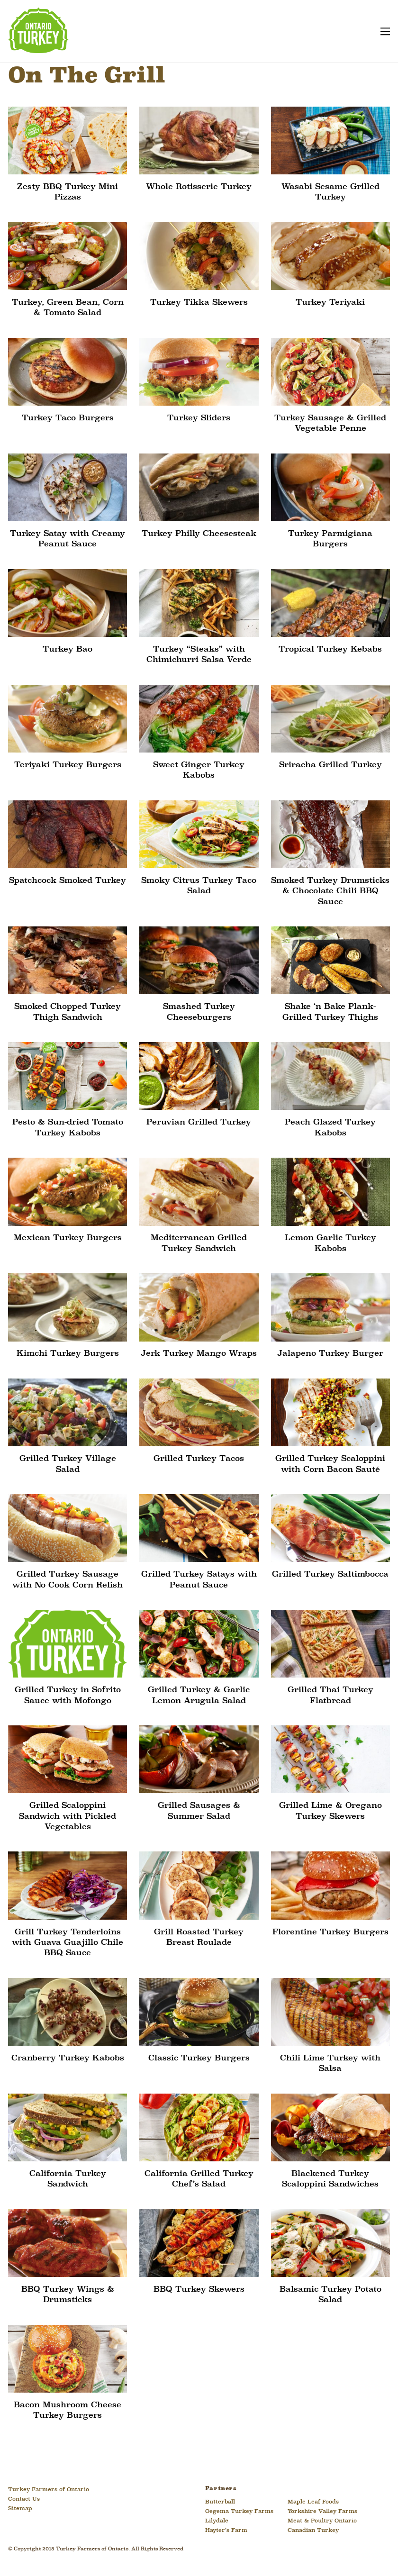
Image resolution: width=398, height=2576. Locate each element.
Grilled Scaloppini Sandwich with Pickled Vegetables (67, 1816)
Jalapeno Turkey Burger (330, 1354)
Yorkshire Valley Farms (322, 2512)
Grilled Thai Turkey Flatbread (330, 1696)
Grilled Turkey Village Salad (67, 1464)
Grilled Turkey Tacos (199, 1459)
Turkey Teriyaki (330, 302)
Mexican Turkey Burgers (68, 1238)
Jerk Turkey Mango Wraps (199, 1354)
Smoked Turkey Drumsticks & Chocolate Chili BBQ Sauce (330, 891)
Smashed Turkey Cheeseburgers (199, 1012)
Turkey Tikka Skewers (199, 302)
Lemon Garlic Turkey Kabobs (330, 1244)
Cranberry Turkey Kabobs (67, 2059)
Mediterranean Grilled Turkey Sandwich (199, 1244)
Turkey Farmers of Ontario (48, 2490)
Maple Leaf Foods (313, 2502)
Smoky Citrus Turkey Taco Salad (198, 886)
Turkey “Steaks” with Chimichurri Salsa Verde (199, 655)
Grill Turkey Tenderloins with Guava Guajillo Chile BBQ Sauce (67, 1942)
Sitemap (20, 2509)
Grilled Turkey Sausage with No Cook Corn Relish (67, 1580)
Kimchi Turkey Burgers (68, 1354)
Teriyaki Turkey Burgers (67, 765)
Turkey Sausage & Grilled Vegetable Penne (330, 423)
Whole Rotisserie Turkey (199, 187)
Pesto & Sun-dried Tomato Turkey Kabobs (67, 1128)
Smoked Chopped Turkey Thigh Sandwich (67, 1012)
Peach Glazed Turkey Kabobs (330, 1128)
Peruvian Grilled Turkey (198, 1123)
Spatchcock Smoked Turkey (67, 881)
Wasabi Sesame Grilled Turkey (330, 192)
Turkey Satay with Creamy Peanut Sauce (67, 539)
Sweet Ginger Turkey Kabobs (198, 770)
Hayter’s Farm (226, 2531)
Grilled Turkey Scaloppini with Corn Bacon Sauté (330, 1464)
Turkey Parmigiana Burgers (330, 539)
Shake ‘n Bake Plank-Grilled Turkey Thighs (330, 1012)
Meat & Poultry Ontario (322, 2521)
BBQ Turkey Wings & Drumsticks (67, 2295)
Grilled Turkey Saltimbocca (330, 1575)
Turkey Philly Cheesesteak (199, 534)
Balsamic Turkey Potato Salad (330, 2295)
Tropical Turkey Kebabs (330, 649)
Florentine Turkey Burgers (330, 1932)
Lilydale (216, 2521)
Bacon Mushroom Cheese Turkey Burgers (67, 2411)
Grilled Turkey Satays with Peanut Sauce (199, 1580)
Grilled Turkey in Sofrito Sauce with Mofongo (68, 1696)
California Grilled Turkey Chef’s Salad (199, 2179)
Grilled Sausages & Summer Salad (199, 1811)
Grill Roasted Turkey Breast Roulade (199, 1937)
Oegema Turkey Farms (239, 2512)
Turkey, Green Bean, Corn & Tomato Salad (68, 308)
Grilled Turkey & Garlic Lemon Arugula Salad (199, 1696)
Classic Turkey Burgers (199, 2059)
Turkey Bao (67, 649)
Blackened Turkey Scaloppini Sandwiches (330, 2179)
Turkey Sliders (198, 418)
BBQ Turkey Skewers (199, 2290)
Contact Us (24, 2499)
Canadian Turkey (313, 2531)
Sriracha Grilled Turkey (330, 765)
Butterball (220, 2502)
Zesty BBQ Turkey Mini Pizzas (67, 192)
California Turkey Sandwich (67, 2179)
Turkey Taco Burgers (68, 418)
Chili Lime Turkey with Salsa (330, 2064)
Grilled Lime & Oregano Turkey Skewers (330, 1811)
